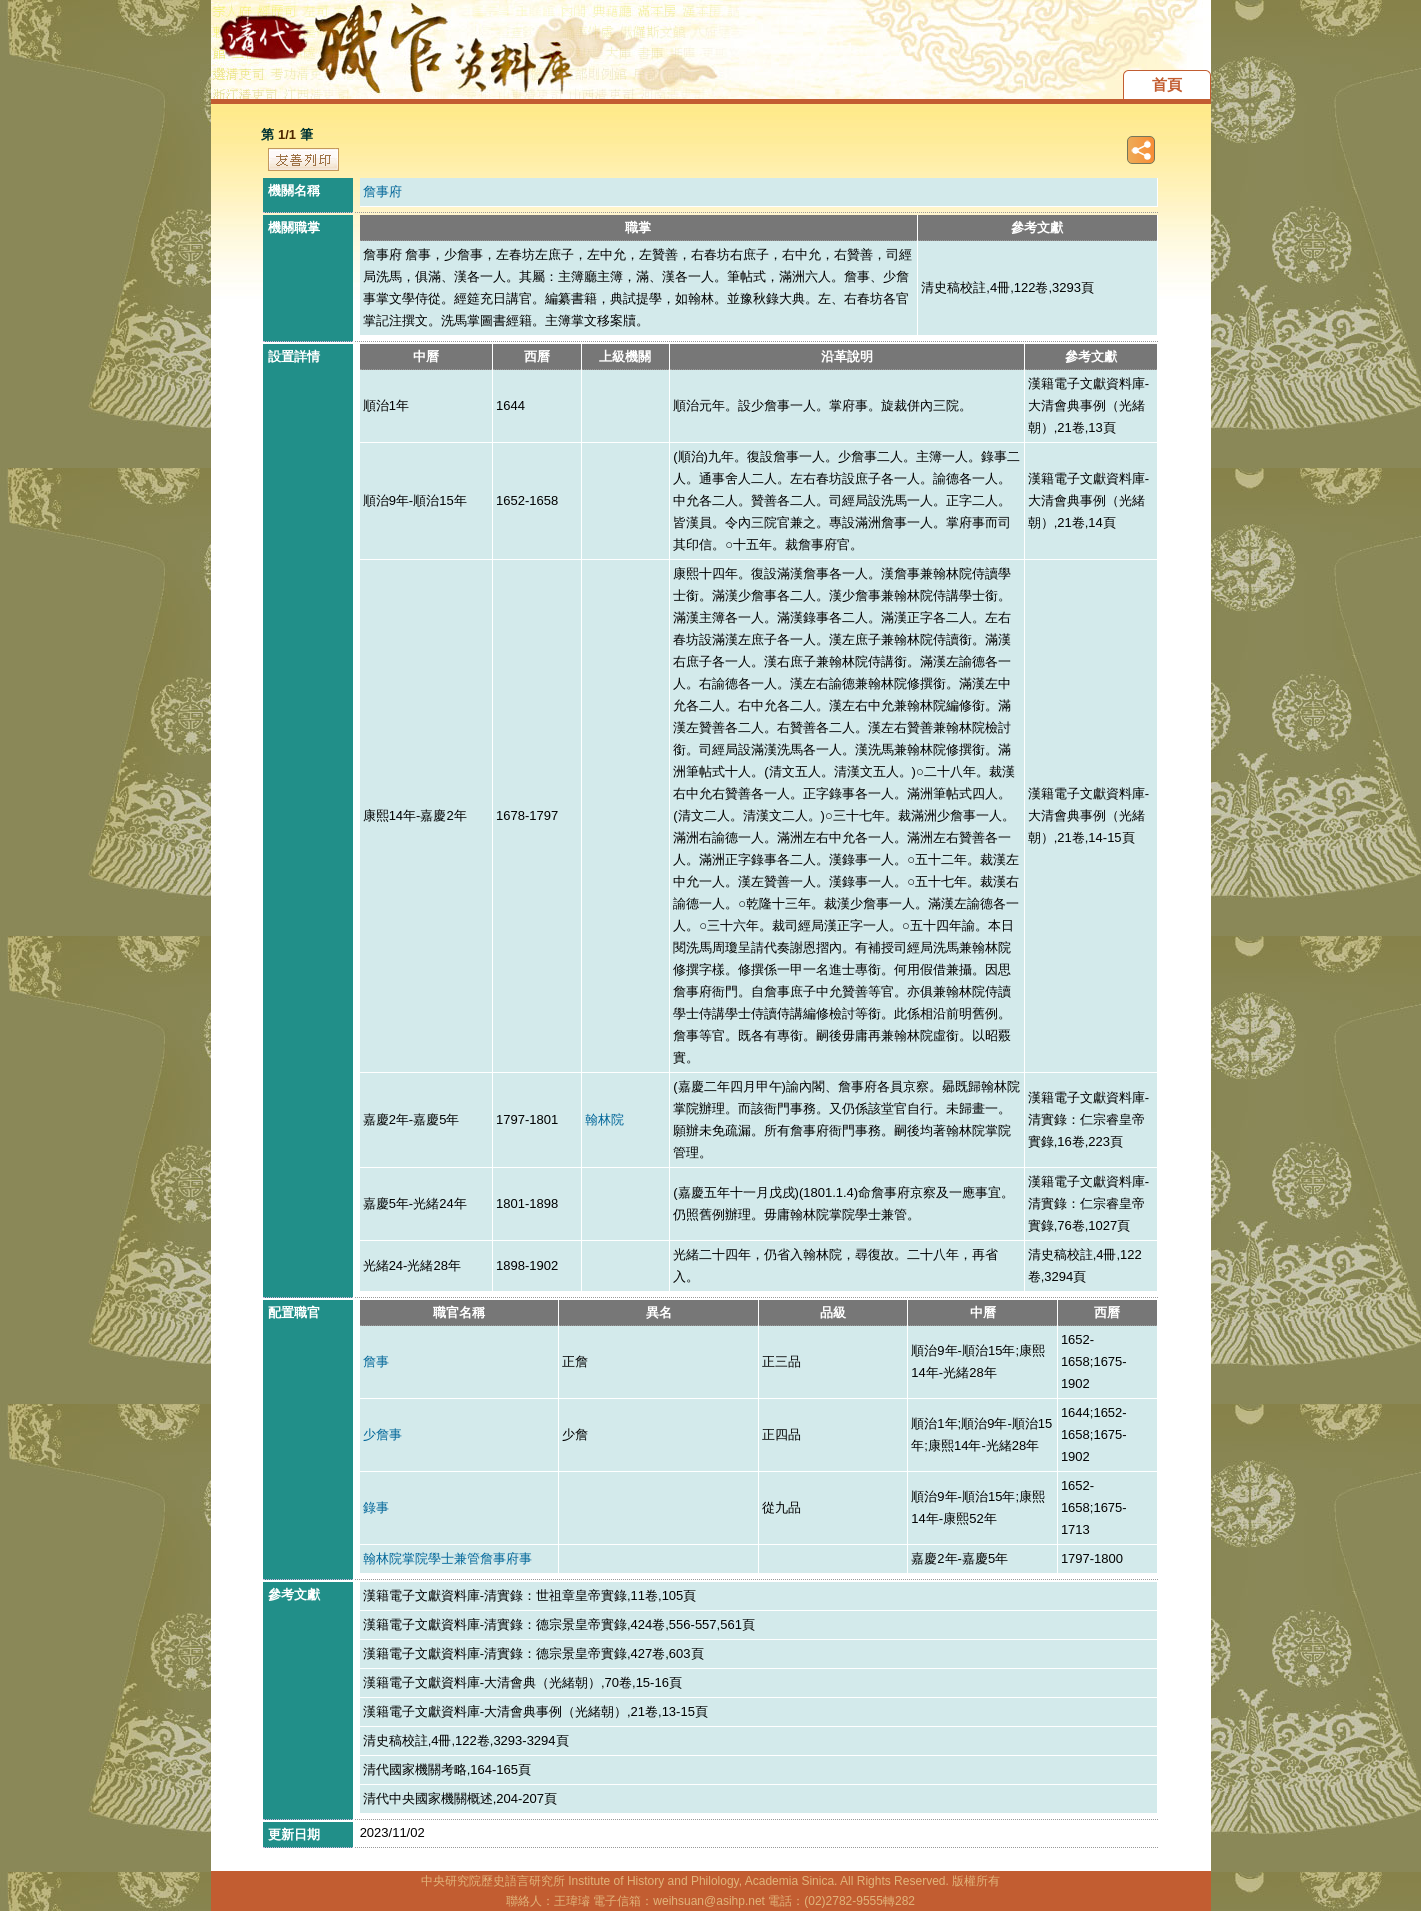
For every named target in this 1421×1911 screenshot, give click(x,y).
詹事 (376, 1361)
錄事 (376, 1507)
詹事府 (382, 191)
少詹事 (382, 1434)
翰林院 (604, 1119)
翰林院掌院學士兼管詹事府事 (447, 1558)
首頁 (1167, 84)
